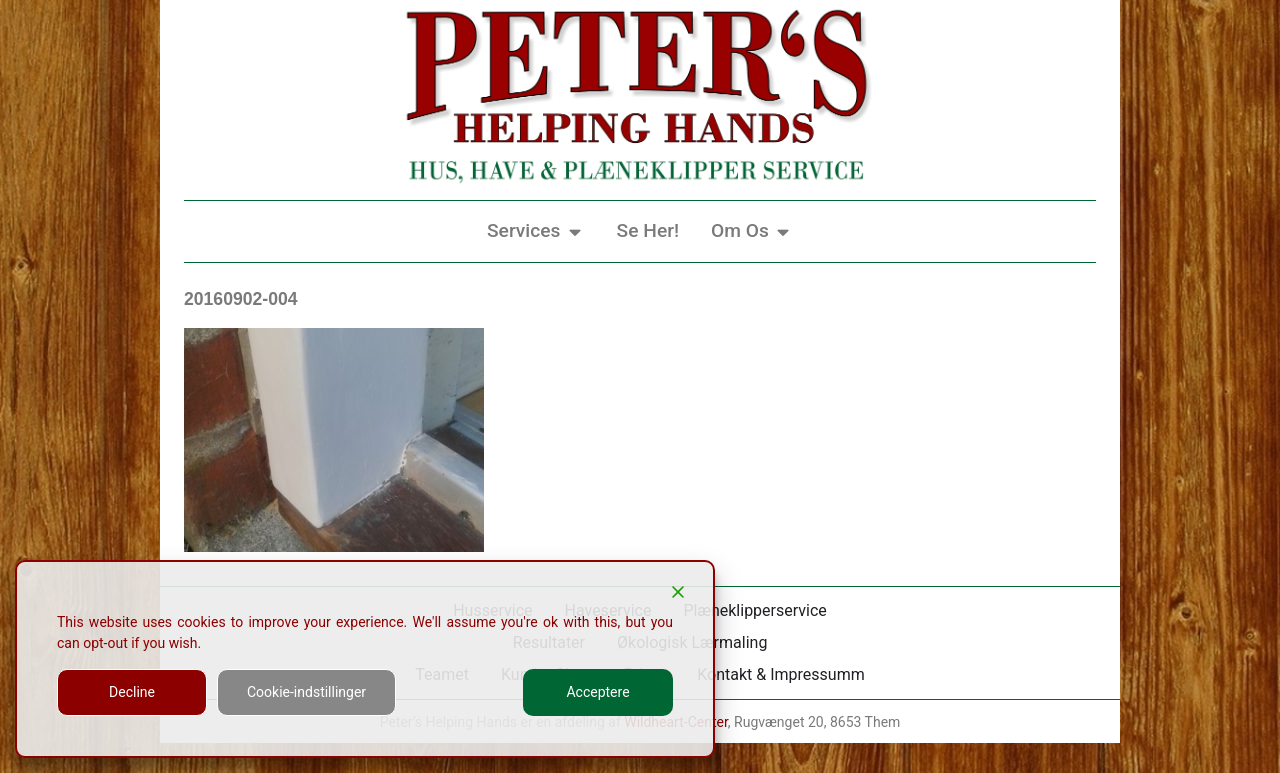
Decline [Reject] (132, 692)
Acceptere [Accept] (597, 692)
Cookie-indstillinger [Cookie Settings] (306, 692)
